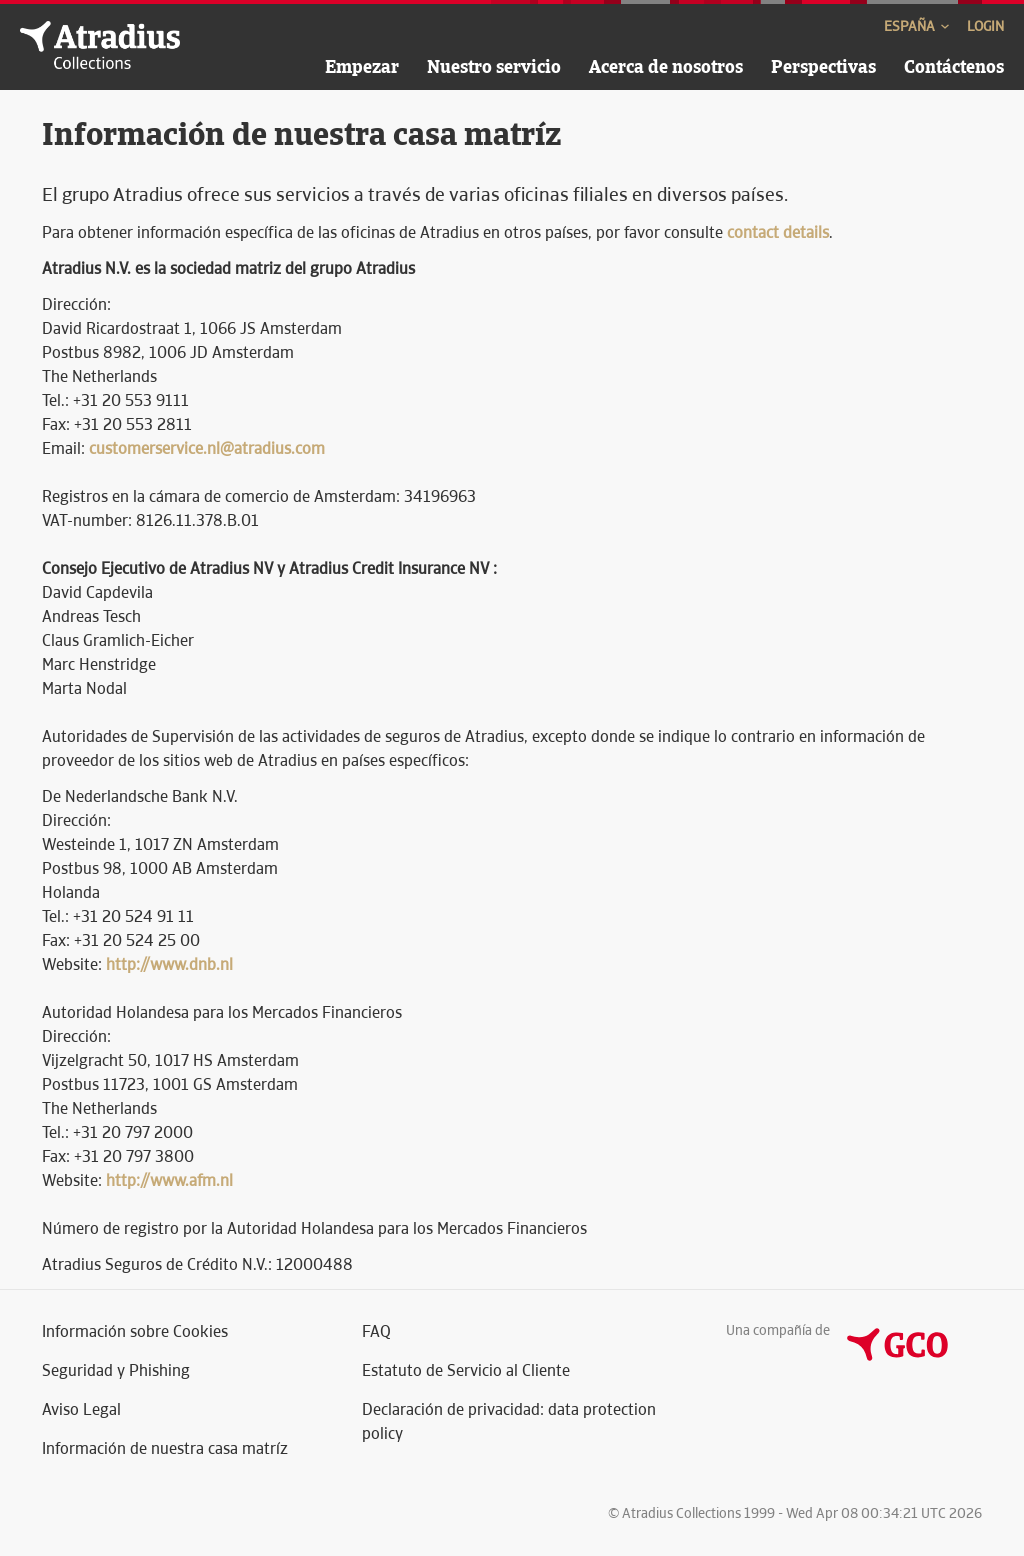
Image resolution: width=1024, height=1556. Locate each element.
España (918, 26)
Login (985, 26)
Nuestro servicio (494, 66)
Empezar (362, 66)
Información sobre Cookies (135, 1331)
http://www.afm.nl (169, 1180)
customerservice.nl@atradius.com (207, 448)
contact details (778, 232)
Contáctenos (954, 66)
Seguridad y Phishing (116, 1370)
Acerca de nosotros (666, 66)
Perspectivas (823, 66)
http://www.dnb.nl (169, 964)
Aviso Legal (81, 1409)
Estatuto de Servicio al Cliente (466, 1370)
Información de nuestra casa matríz (165, 1448)
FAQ (376, 1331)
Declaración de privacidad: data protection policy (509, 1421)
